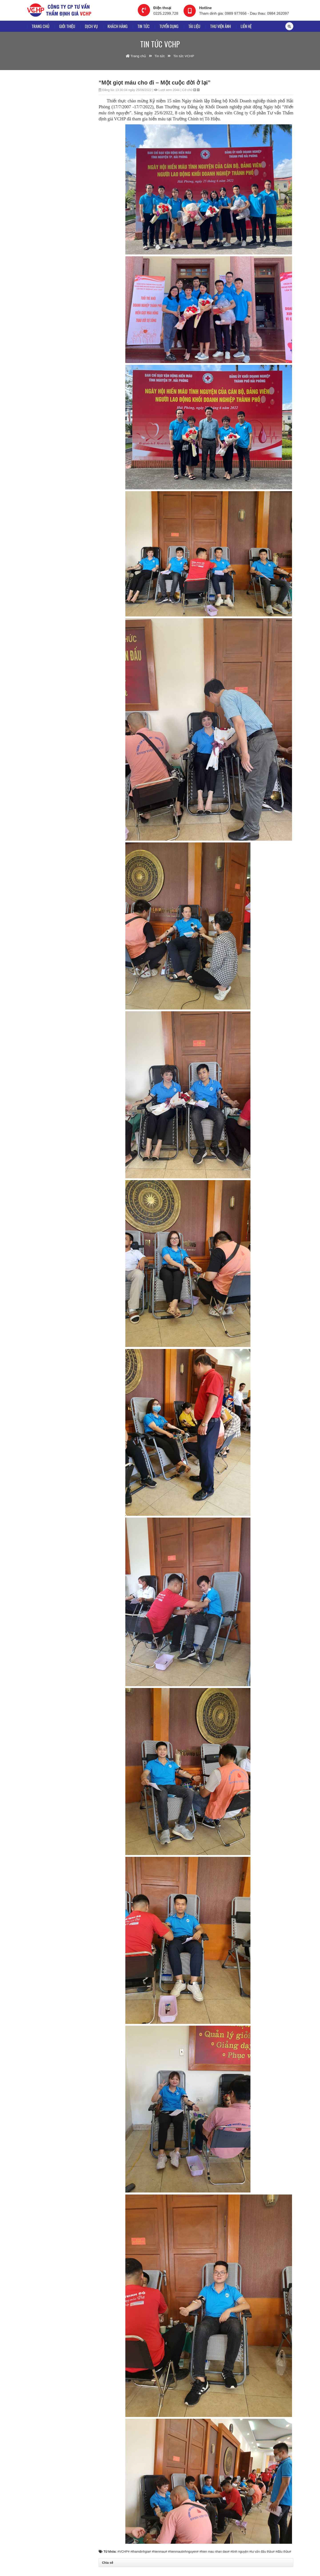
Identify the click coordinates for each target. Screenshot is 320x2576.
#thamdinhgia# (141, 2551)
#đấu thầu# (283, 2551)
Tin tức (143, 26)
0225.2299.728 (165, 13)
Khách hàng (118, 26)
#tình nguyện (239, 2551)
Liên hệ (246, 26)
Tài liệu (194, 26)
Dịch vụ (91, 26)
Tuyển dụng (168, 26)
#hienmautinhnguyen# (184, 2551)
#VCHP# (124, 2551)
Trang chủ (40, 26)
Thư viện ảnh (220, 26)
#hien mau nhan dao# (215, 2551)
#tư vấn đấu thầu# (262, 2551)
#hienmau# (160, 2551)
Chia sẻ (107, 2562)
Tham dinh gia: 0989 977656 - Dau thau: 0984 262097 (244, 13)
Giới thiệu (67, 26)
